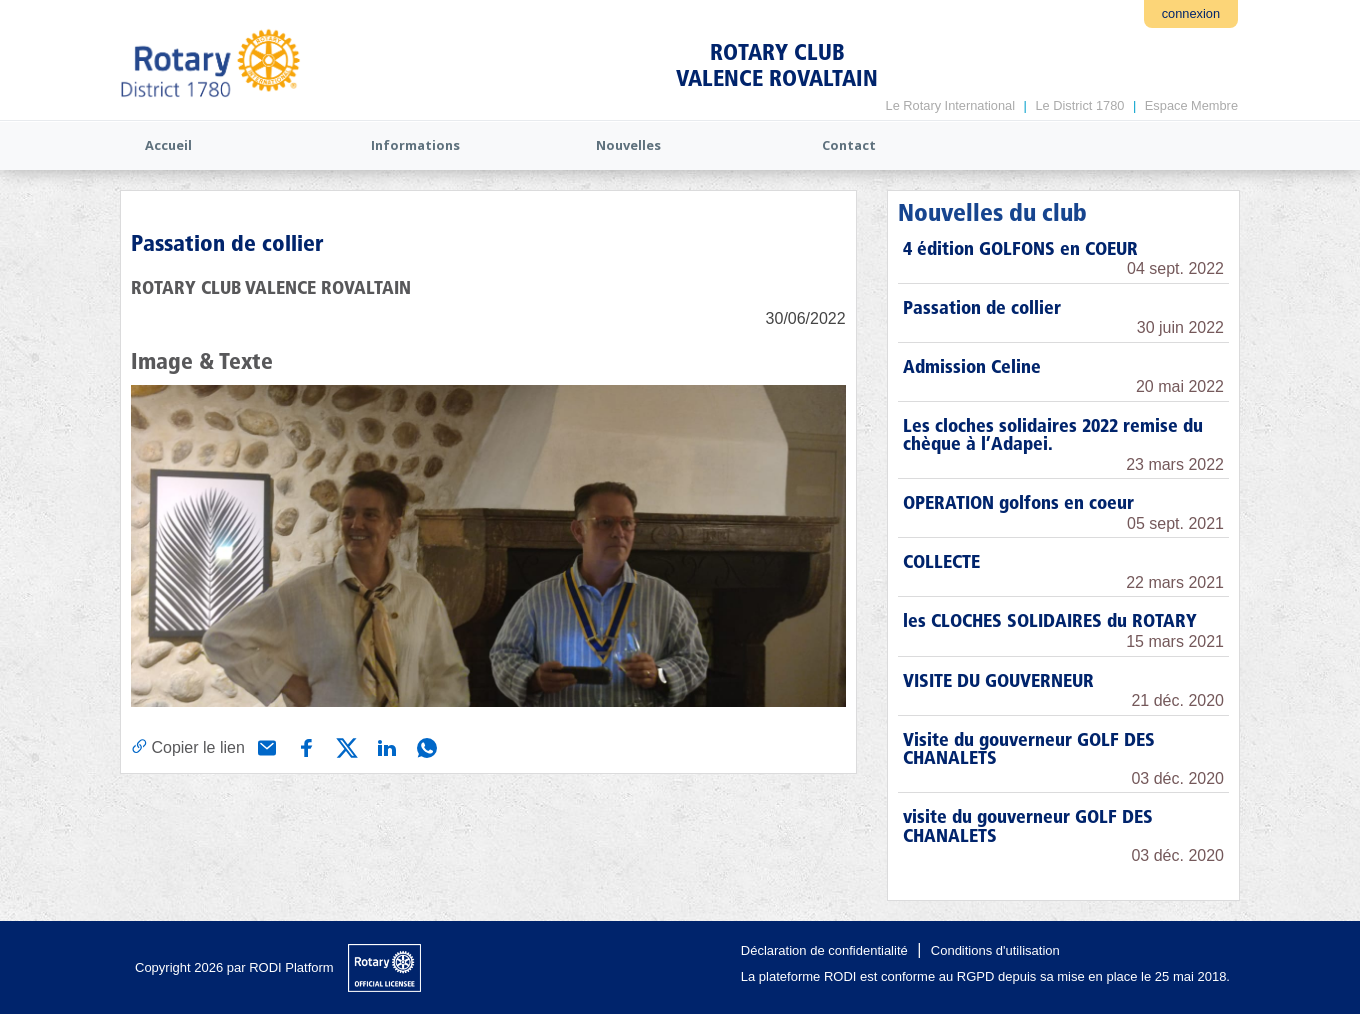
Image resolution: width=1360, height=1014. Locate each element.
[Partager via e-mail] (265, 746)
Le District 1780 (1079, 105)
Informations (415, 145)
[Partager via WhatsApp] (425, 746)
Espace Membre (1191, 105)
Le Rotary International (950, 105)
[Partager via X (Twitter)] (345, 746)
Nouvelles (628, 145)
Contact (849, 145)
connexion (1191, 13)
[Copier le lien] (188, 747)
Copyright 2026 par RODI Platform (234, 967)
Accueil (168, 145)
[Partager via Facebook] (305, 746)
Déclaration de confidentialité (824, 950)
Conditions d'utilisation (995, 950)
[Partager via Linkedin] (385, 746)
